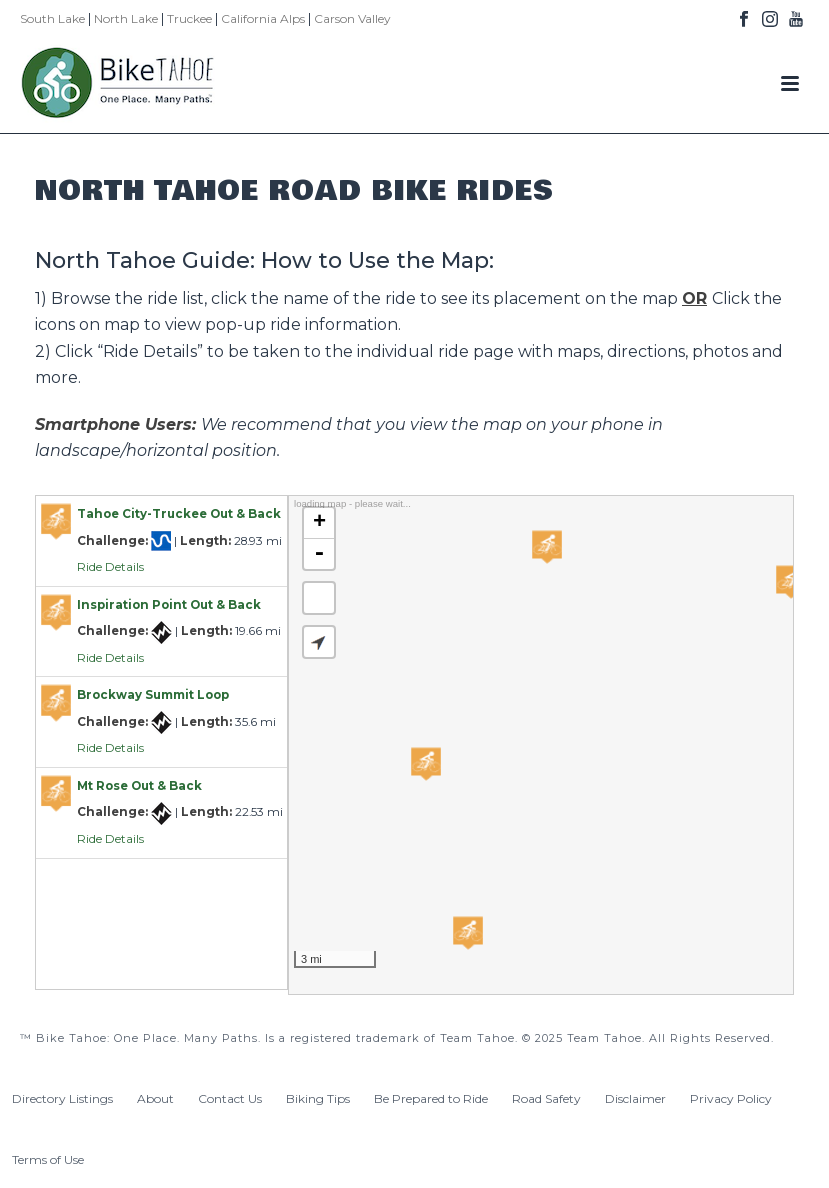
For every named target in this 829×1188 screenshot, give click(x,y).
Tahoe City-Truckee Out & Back (179, 514)
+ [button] (319, 523)
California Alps (263, 18)
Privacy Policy (731, 1098)
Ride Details (110, 567)
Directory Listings (62, 1098)
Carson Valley (352, 18)
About (155, 1098)
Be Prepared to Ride (431, 1098)
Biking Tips (318, 1098)
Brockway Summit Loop (153, 695)
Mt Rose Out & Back (139, 786)
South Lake (52, 18)
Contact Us (230, 1098)
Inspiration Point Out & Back (169, 605)
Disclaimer (635, 1098)
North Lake (126, 18)
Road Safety (546, 1098)
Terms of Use (48, 1159)
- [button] (319, 554)
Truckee (189, 18)
